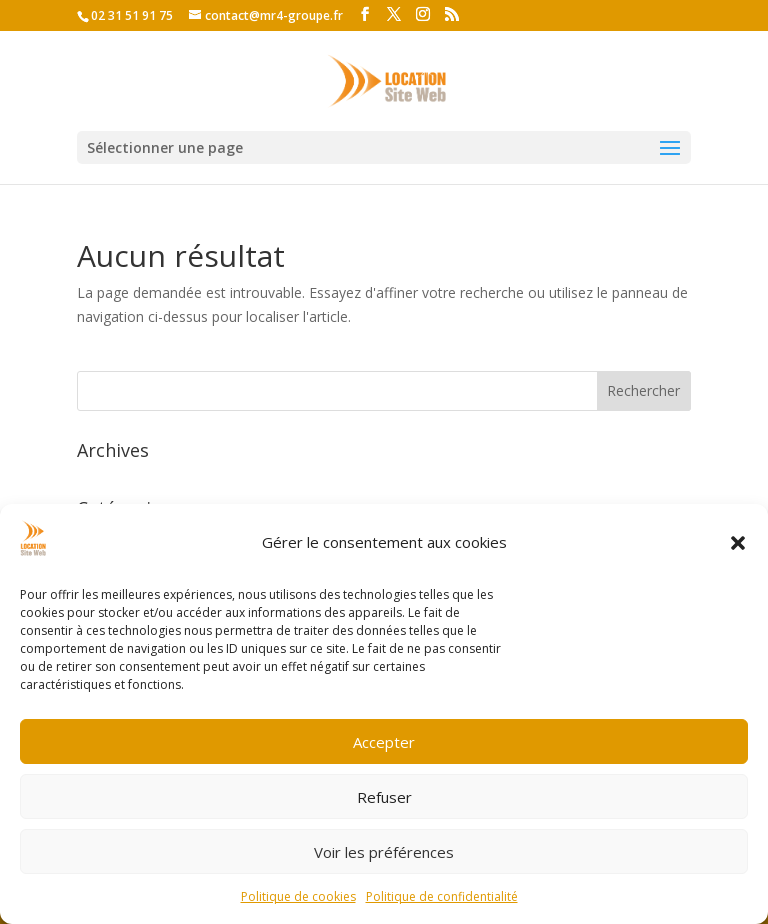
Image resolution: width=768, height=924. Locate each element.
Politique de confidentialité (442, 896)
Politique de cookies (298, 896)
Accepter (384, 742)
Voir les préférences (384, 852)
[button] (738, 543)
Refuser (384, 797)
